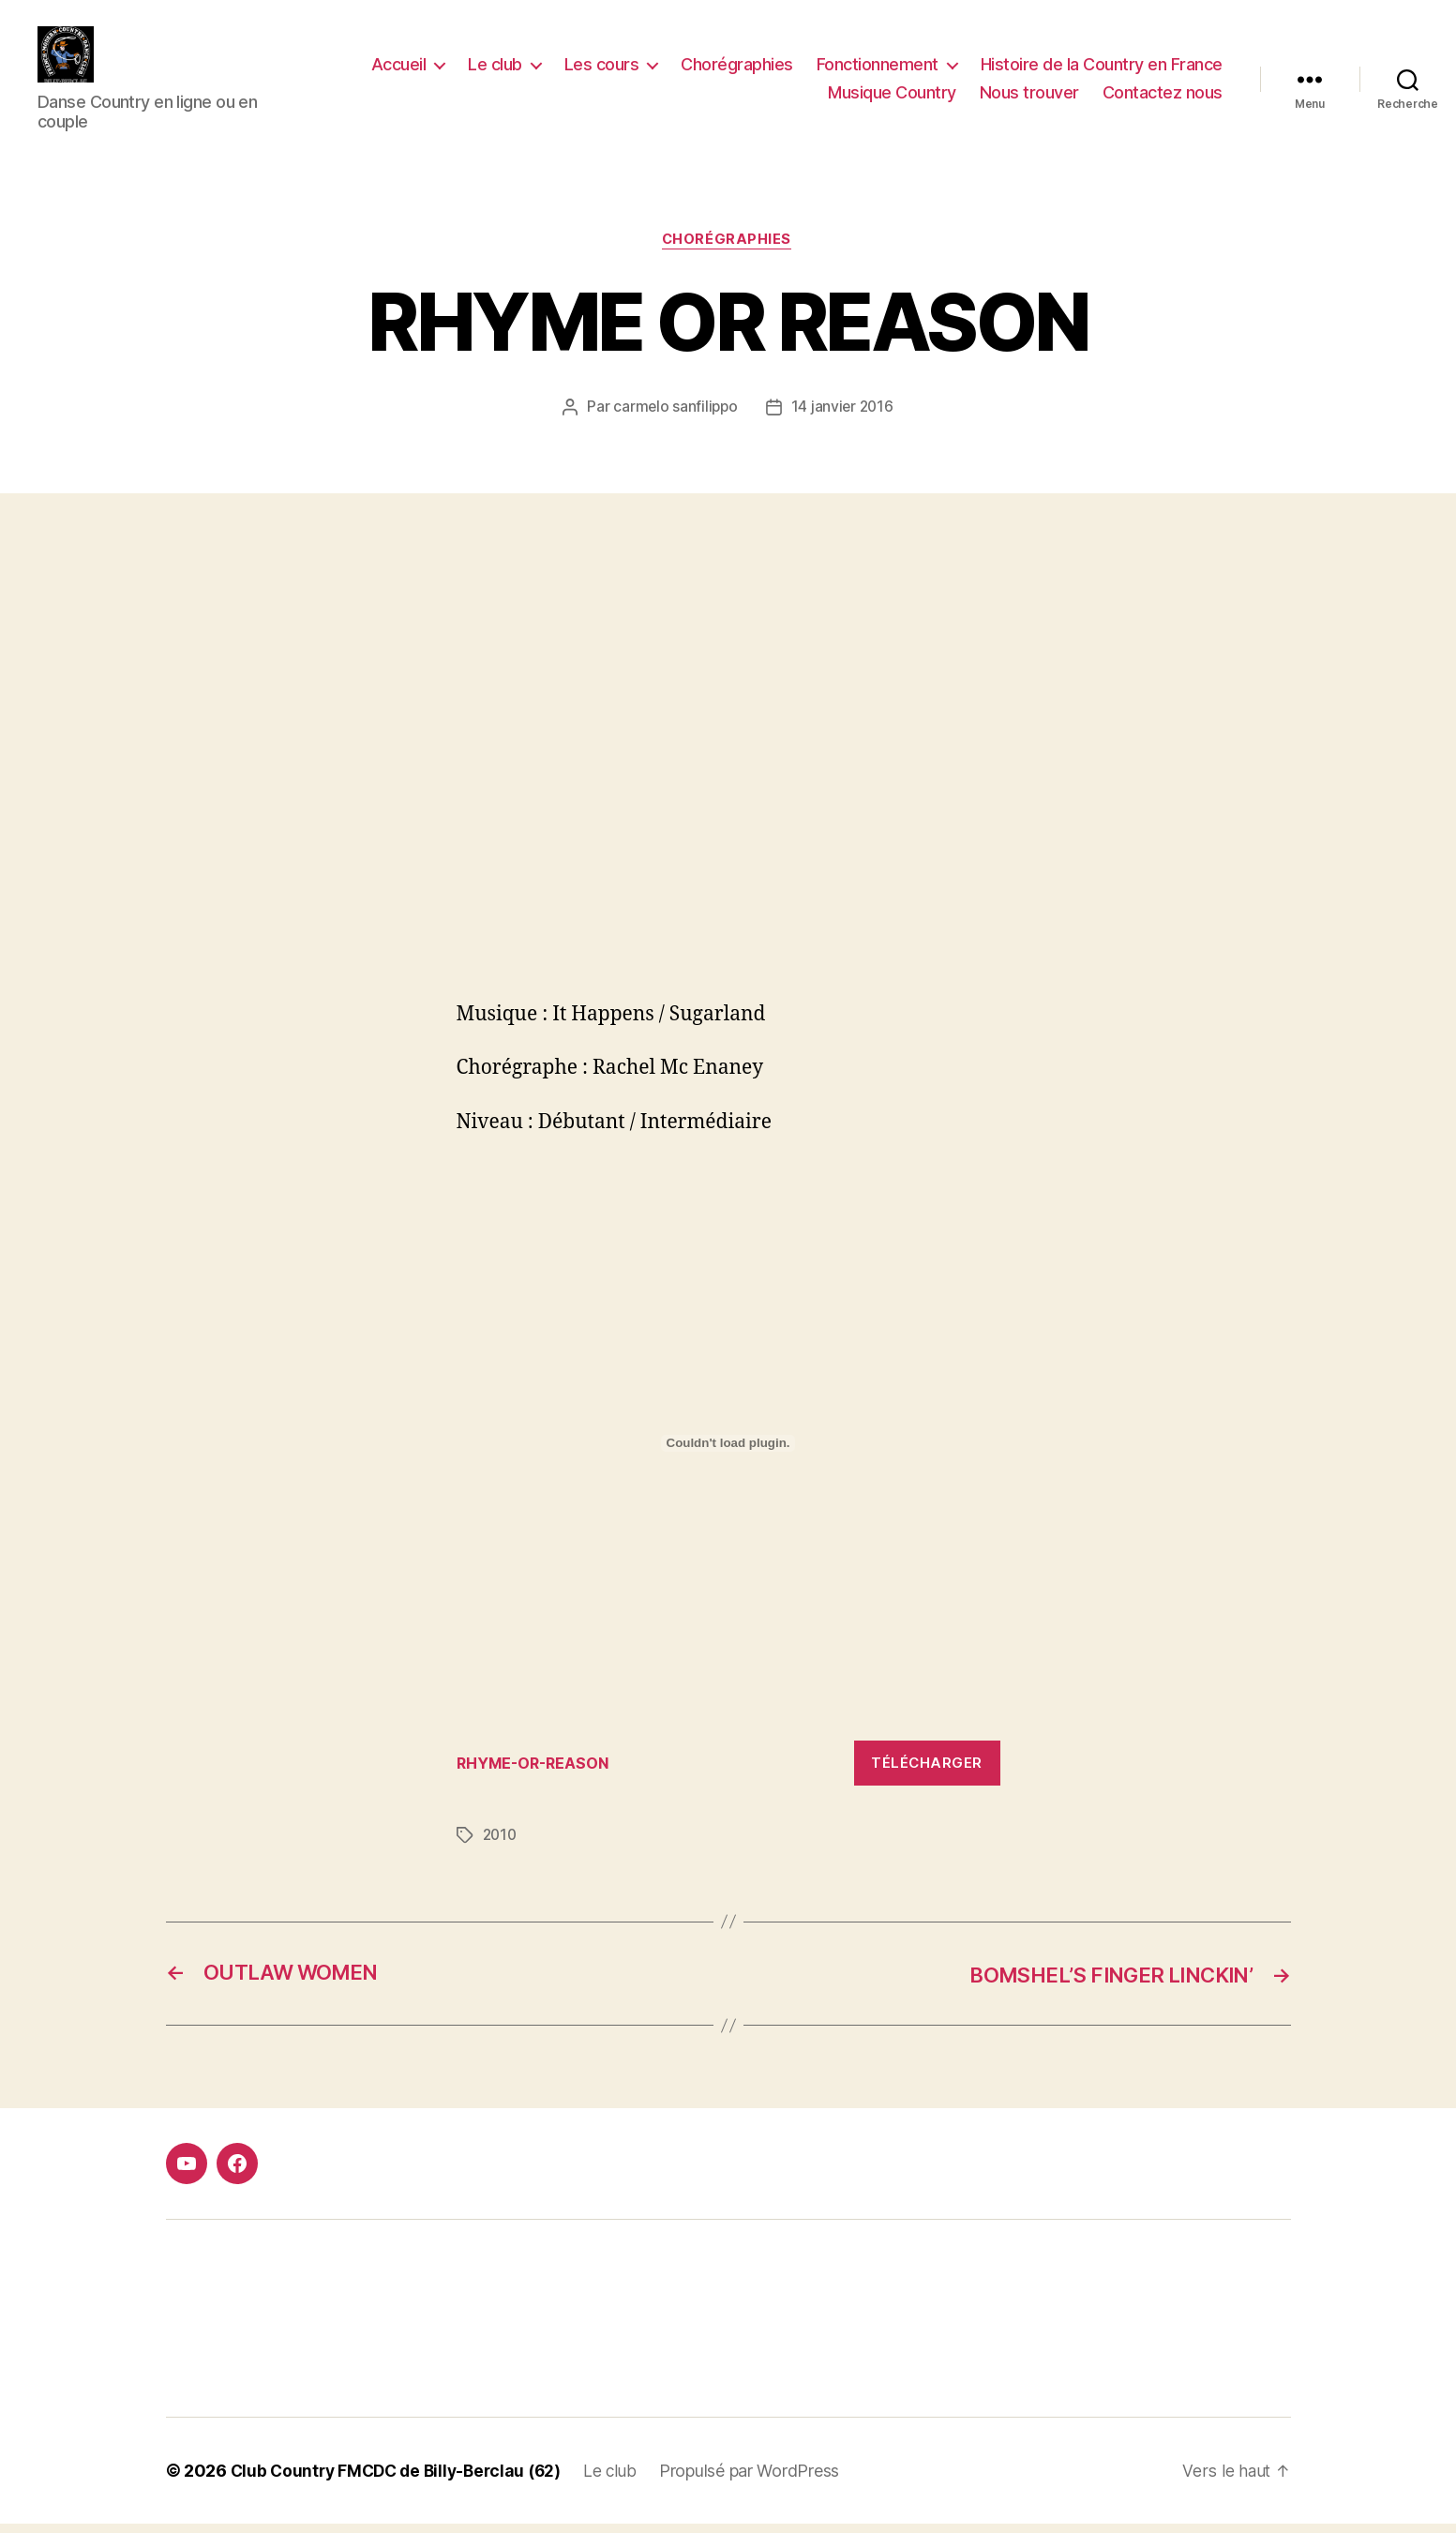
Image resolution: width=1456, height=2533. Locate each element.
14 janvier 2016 (843, 416)
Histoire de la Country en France (1102, 69)
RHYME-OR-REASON (537, 1772)
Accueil (399, 69)
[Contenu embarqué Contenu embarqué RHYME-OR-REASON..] (728, 1452)
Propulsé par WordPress (763, 2480)
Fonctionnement (877, 69)
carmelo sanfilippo (673, 416)
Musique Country (892, 97)
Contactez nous (1163, 97)
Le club (495, 69)
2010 (501, 1844)
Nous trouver (1029, 97)
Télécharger (927, 1772)
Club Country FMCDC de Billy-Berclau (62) (402, 2480)
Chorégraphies (737, 69)
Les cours (601, 69)
